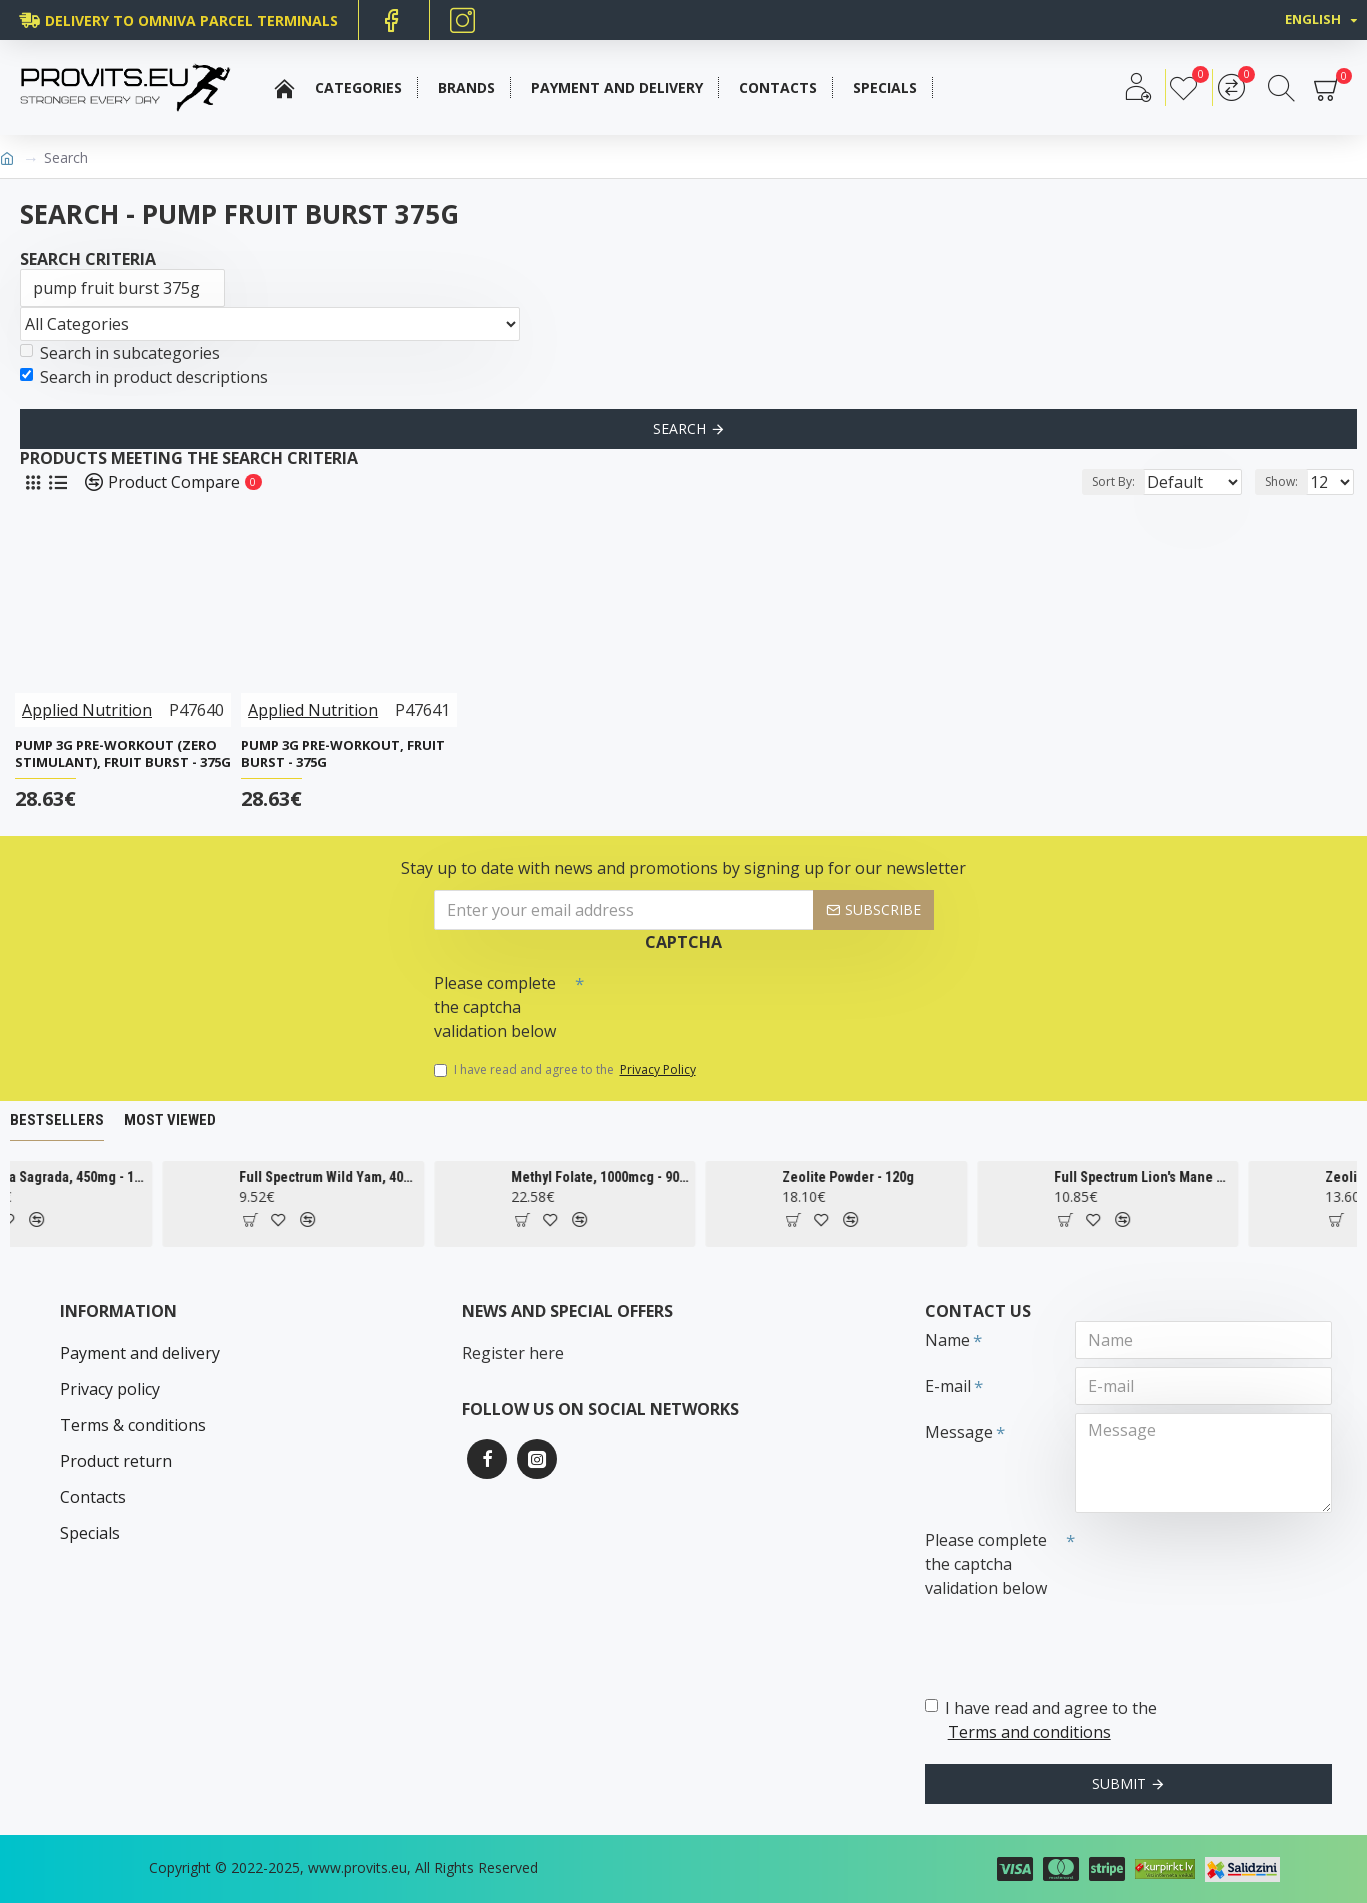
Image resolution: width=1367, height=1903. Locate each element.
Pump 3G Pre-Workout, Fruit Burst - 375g (343, 754)
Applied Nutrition (87, 710)
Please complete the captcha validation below (495, 1007)
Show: (1287, 481)
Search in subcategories (120, 353)
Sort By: (1097, 481)
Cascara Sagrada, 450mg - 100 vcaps (132, 1177)
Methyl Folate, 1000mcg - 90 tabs (674, 1177)
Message (959, 1432)
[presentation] (724, 1000)
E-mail (948, 1386)
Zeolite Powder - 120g (923, 1177)
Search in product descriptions (144, 377)
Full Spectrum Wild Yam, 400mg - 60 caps (403, 1177)
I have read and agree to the (566, 1070)
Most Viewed (170, 1120)
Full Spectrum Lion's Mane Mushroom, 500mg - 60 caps (1217, 1177)
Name (947, 1340)
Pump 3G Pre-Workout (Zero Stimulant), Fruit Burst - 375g (123, 754)
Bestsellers (57, 1120)
